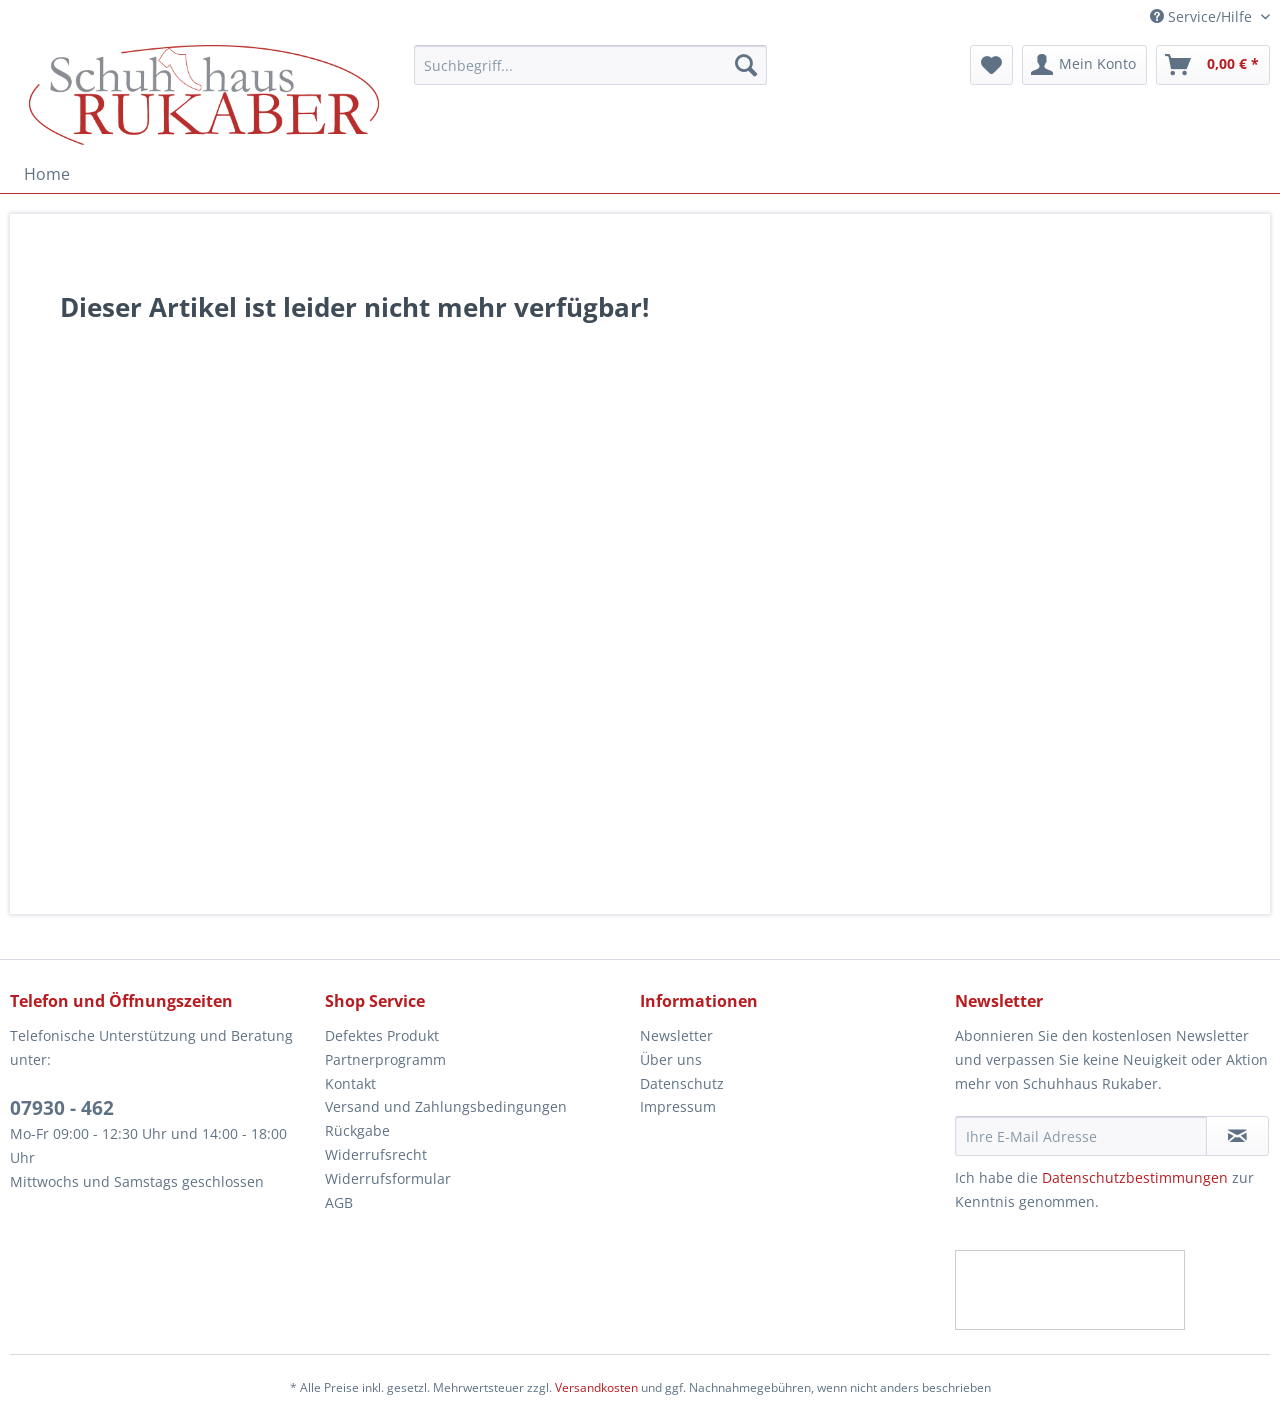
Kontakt (350, 1083)
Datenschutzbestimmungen (1135, 1177)
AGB (339, 1202)
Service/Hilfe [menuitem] (1203, 16)
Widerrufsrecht (376, 1154)
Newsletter (676, 1035)
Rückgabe (357, 1130)
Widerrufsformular (388, 1178)
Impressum (678, 1106)
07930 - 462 (62, 1108)
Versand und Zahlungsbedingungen (446, 1106)
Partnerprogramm (385, 1059)
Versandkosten (596, 1387)
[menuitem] (590, 74)
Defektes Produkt (382, 1035)
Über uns (671, 1059)
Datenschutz (682, 1083)
